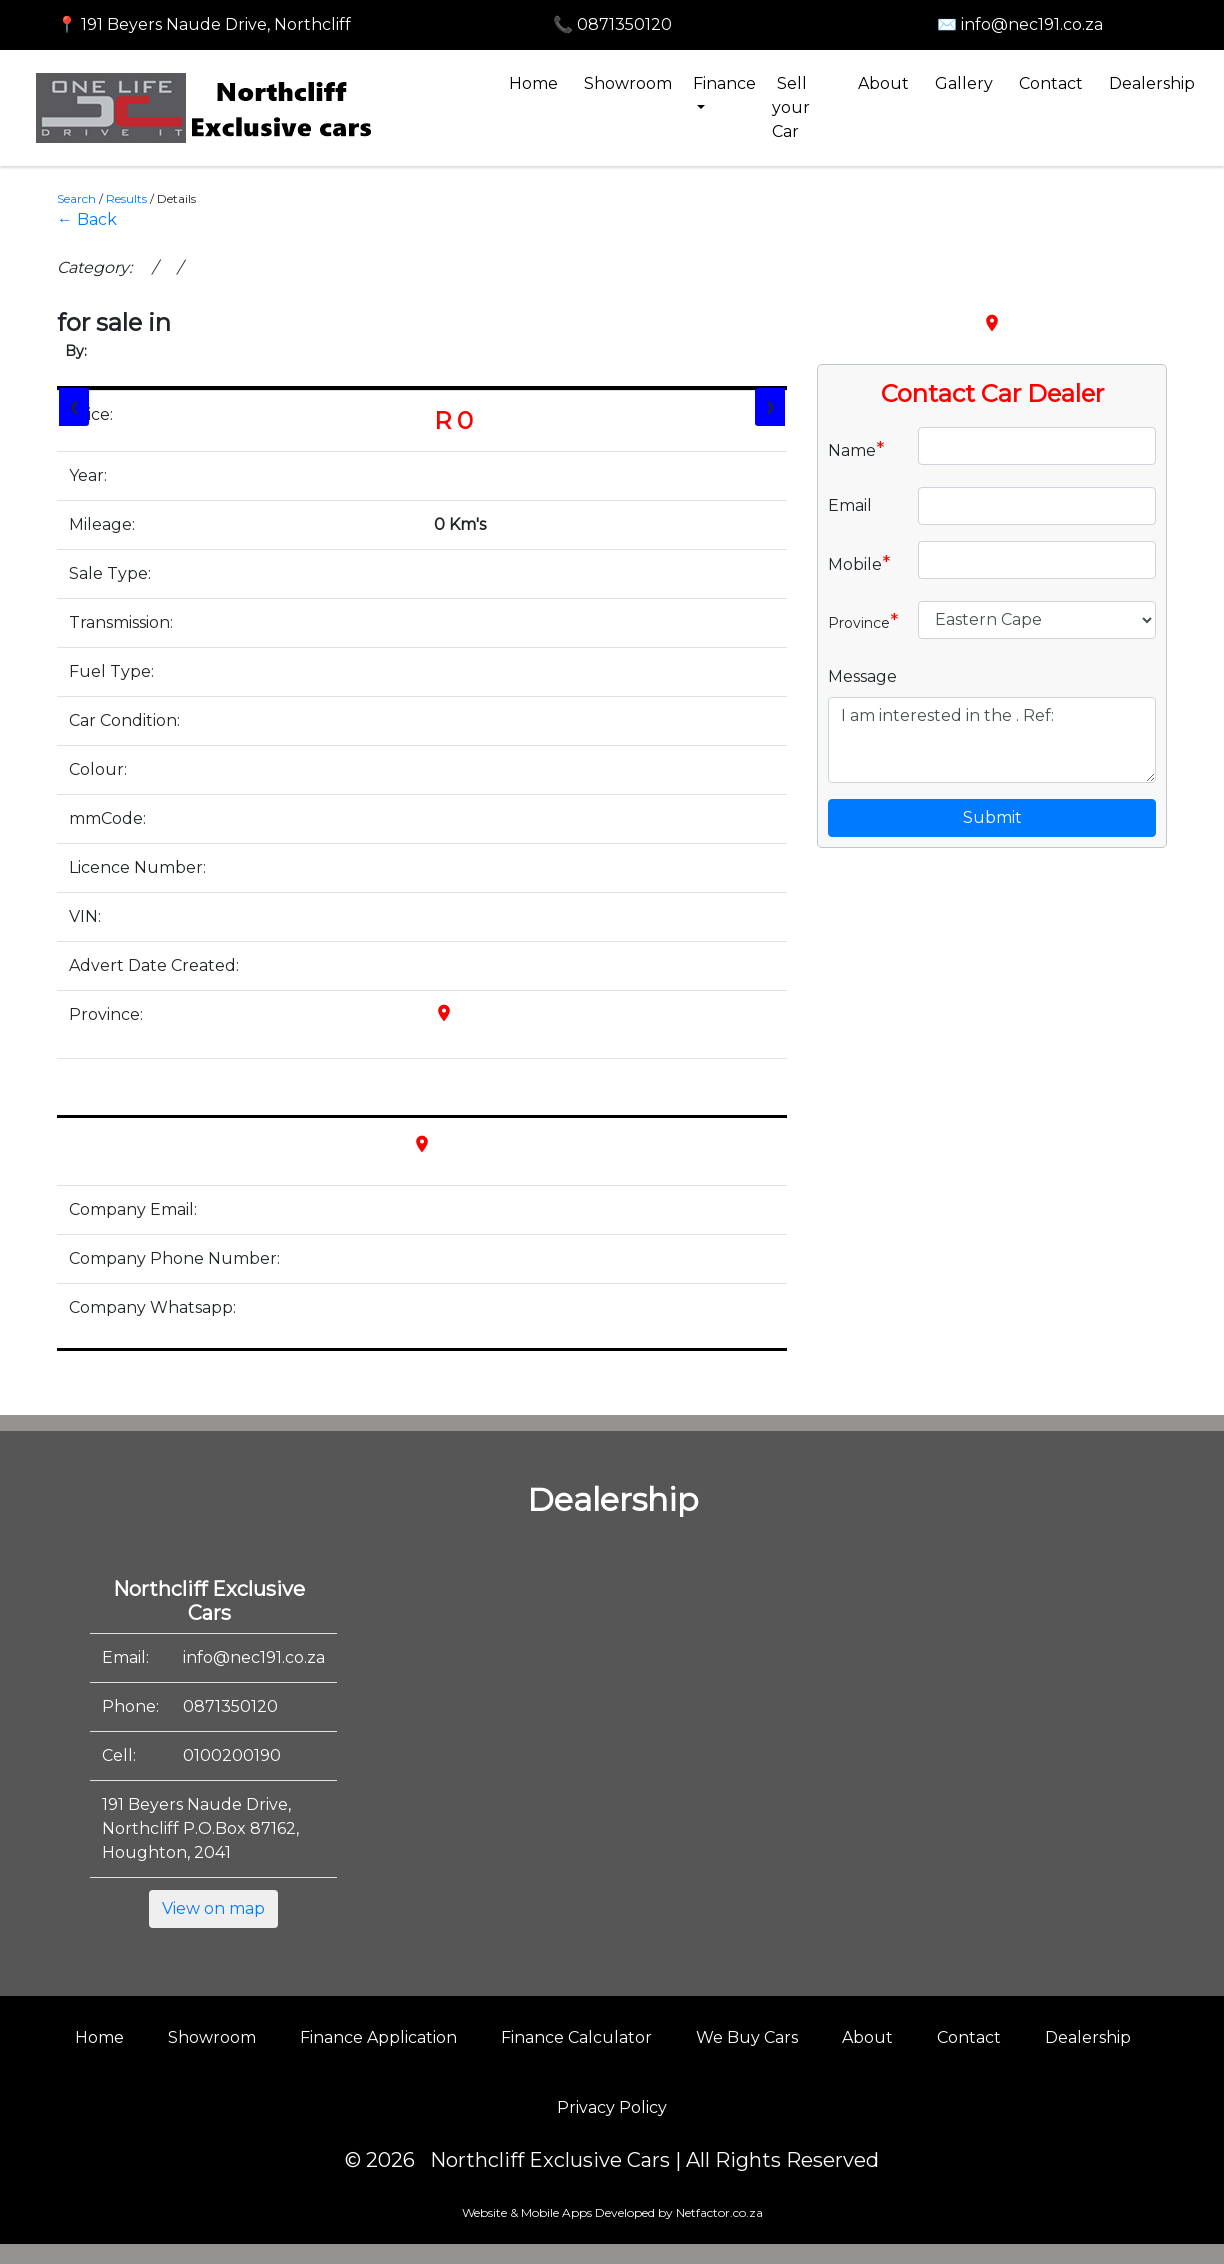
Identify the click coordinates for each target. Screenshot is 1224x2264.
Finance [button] (724, 83)
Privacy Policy (612, 2107)
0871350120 (230, 1706)
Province (863, 621)
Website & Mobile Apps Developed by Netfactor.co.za (612, 2212)
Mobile (859, 563)
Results (126, 198)
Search (76, 198)
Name (856, 449)
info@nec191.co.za (254, 1657)
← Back (87, 219)
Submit (992, 817)
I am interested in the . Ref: (992, 740)
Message (862, 676)
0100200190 (232, 1755)
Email (850, 505)
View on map (213, 1908)
